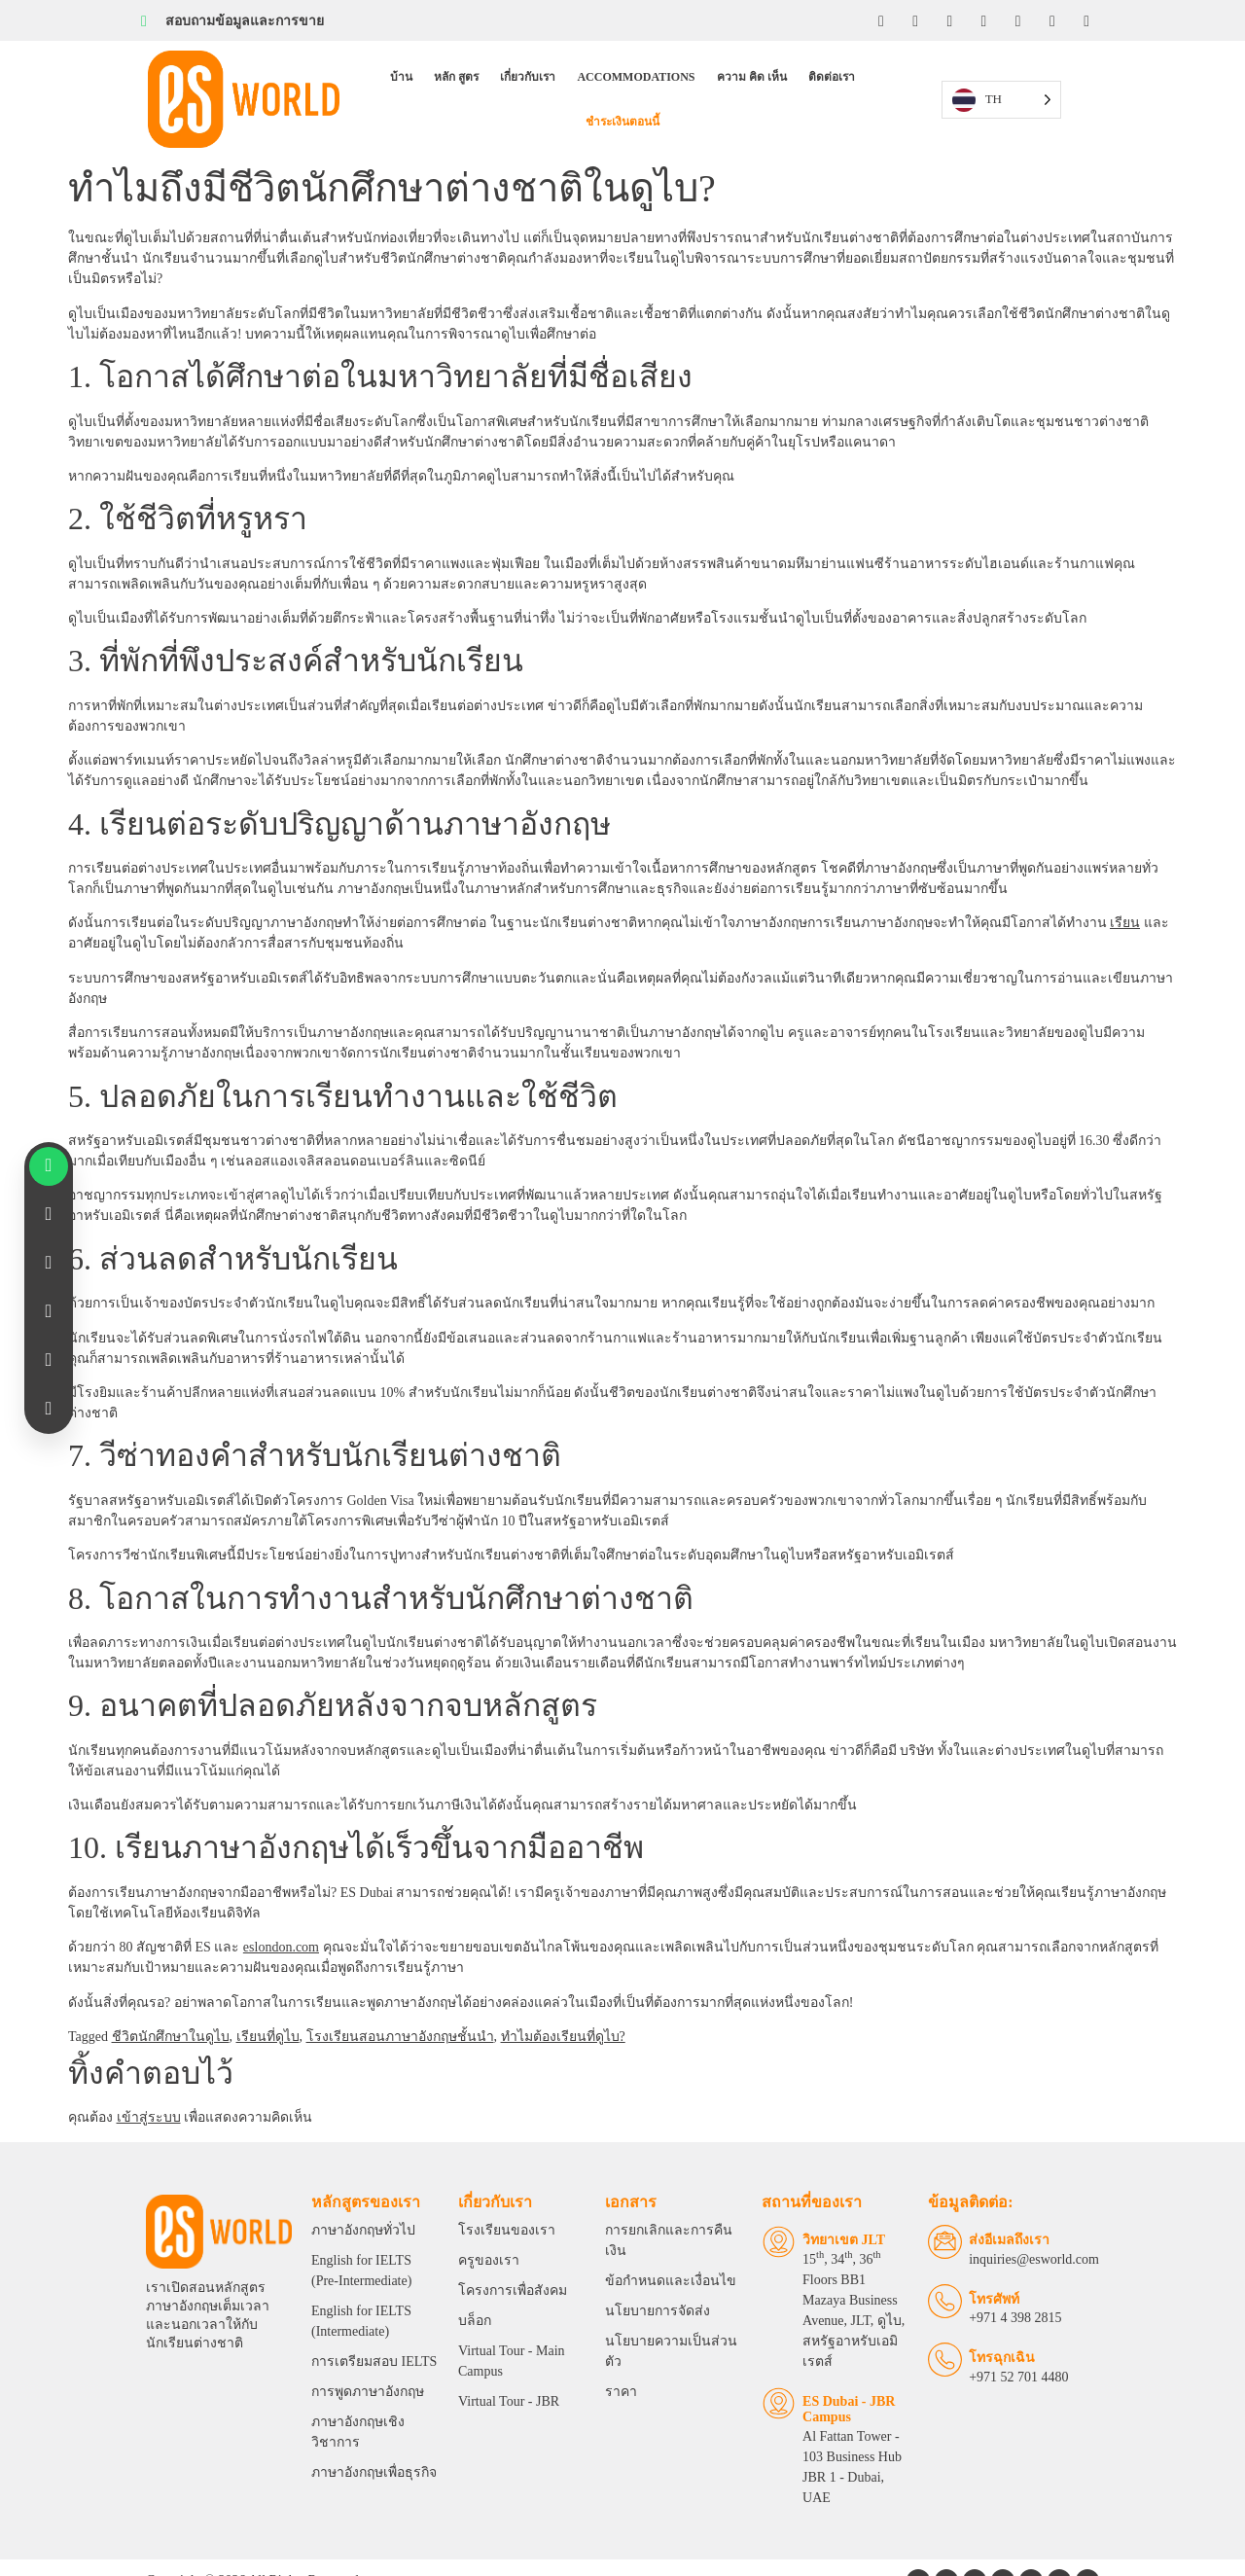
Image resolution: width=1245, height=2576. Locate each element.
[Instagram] (913, 20)
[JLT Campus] (763, 2213)
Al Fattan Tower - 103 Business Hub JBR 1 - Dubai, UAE (847, 2387)
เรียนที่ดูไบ (268, 2001)
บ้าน (353, 82)
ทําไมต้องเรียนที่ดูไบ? (563, 2001)
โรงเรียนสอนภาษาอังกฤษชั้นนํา (400, 2001)
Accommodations (588, 82)
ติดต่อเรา (784, 82)
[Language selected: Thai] (1035, 82)
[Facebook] (878, 20)
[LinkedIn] (948, 20)
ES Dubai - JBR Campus (833, 2339)
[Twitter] (1018, 20)
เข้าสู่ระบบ (149, 2083)
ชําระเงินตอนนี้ (866, 82)
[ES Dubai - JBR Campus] (763, 2333)
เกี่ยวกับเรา (480, 82)
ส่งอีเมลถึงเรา (1021, 2210)
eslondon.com (281, 1912)
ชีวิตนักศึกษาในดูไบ (171, 2001)
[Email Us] (958, 2213)
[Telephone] (958, 2272)
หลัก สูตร (408, 82)
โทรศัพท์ (1006, 2270)
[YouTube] (983, 20)
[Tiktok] (1053, 20)
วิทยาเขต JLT (828, 2210)
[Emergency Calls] (958, 2331)
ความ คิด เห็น (704, 82)
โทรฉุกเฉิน (1014, 2329)
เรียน (1125, 888)
